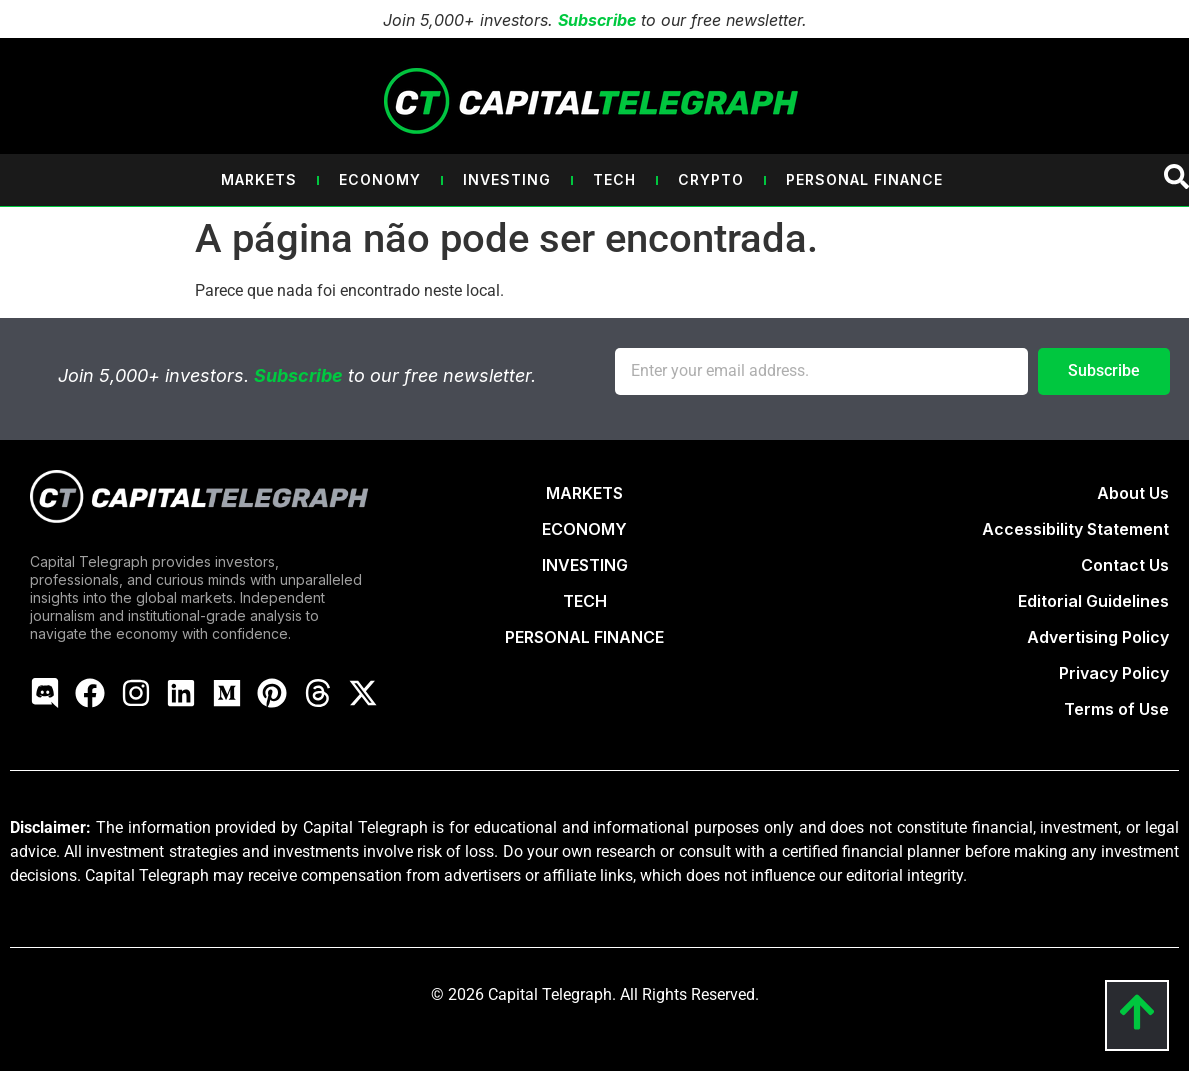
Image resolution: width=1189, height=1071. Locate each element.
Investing (507, 179)
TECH (585, 601)
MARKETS (584, 493)
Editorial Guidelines (1093, 601)
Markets (259, 179)
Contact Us (1125, 565)
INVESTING (585, 565)
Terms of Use (1116, 709)
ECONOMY (584, 529)
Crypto (711, 179)
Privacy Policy (1114, 673)
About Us (1133, 493)
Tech (614, 179)
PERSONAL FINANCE (584, 637)
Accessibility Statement (1075, 529)
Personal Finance (864, 179)
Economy (380, 179)
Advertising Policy (1098, 637)
